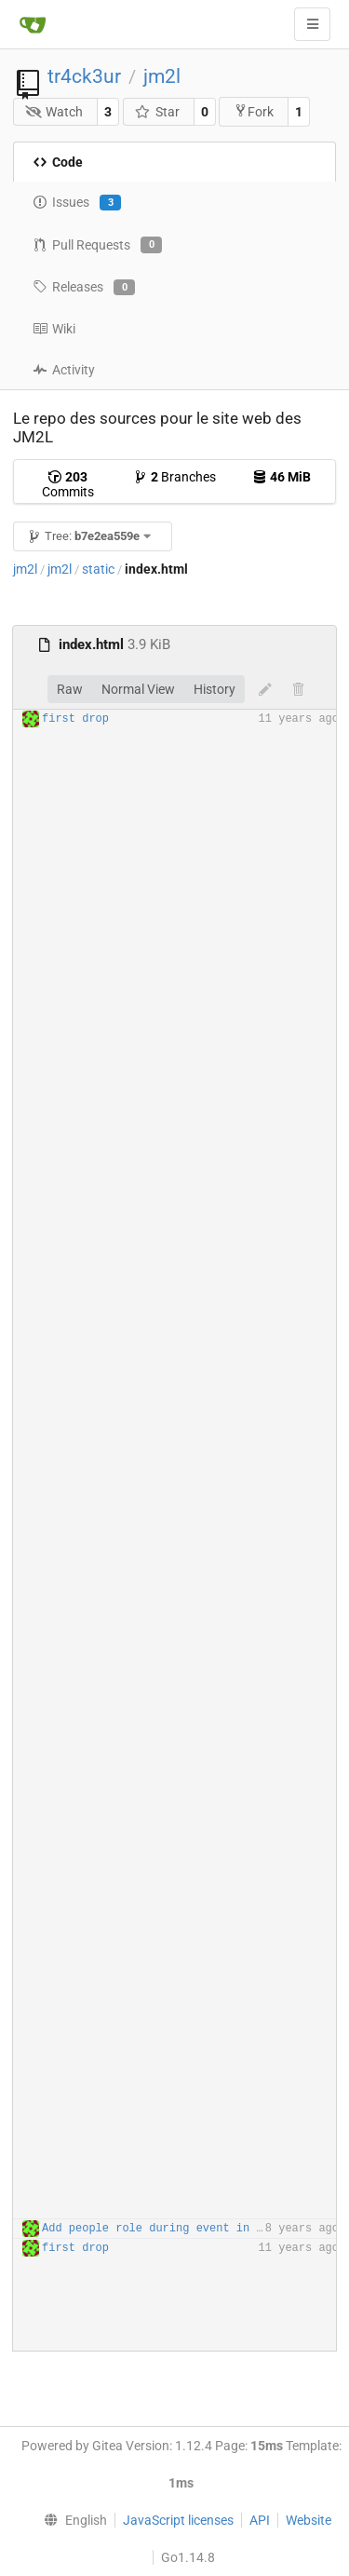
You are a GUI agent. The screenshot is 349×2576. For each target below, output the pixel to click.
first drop (75, 718)
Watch (54, 111)
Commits (68, 484)
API (259, 2520)
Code (58, 162)
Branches (174, 476)
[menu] (70, 2520)
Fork (254, 111)
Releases (84, 287)
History (214, 689)
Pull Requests (97, 245)
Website (308, 2520)
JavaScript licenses (178, 2520)
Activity (64, 369)
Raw (70, 689)
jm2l (162, 76)
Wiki (54, 328)
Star (157, 111)
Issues (77, 203)
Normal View (138, 689)
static (98, 569)
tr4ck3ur (84, 76)
